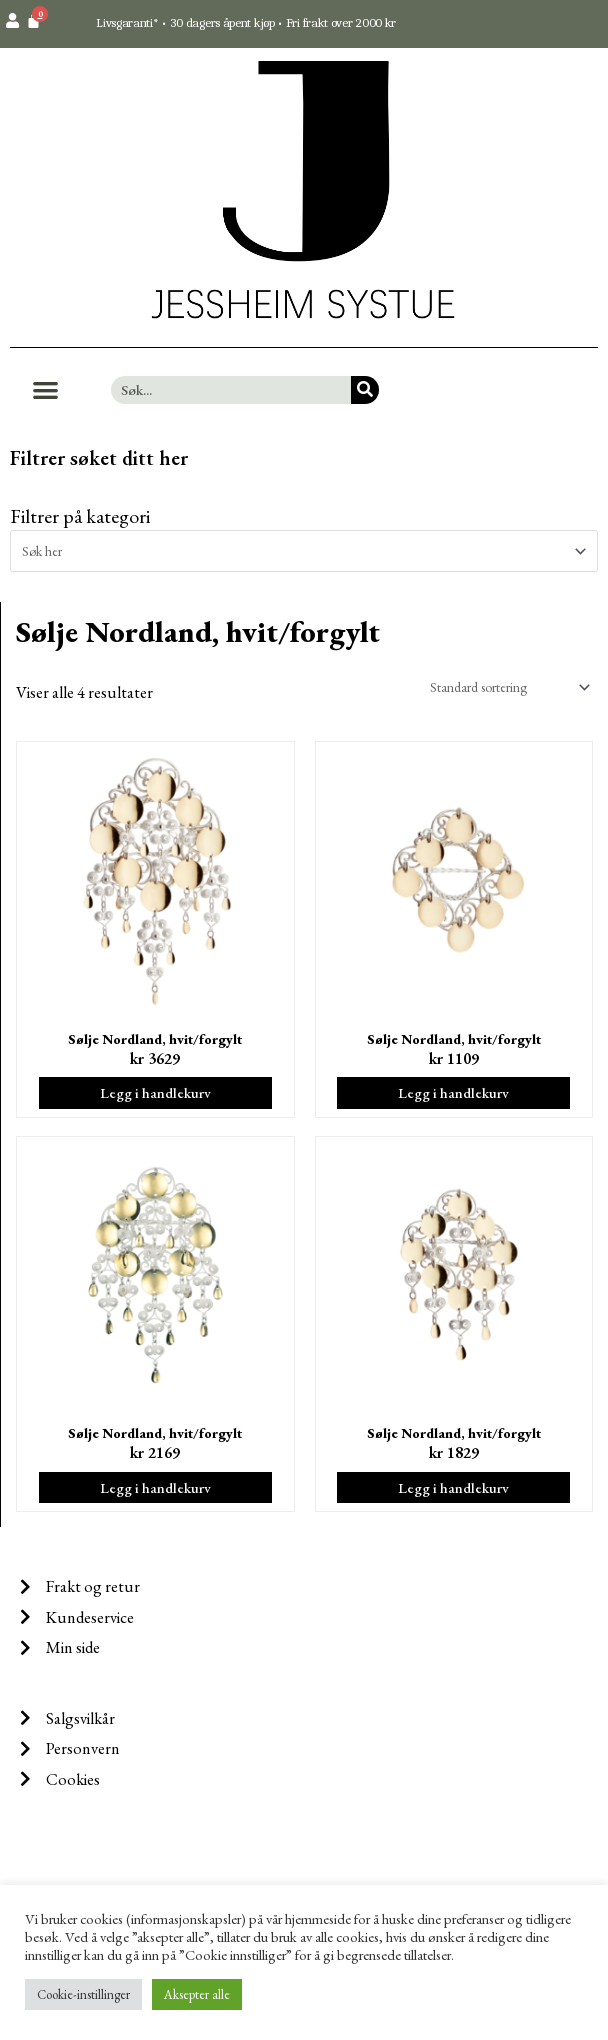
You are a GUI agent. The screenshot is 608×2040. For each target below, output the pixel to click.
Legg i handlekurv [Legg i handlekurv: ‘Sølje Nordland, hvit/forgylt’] (155, 1092)
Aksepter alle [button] (197, 1994)
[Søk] (365, 390)
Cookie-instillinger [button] (83, 1994)
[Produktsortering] (506, 687)
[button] (45, 390)
